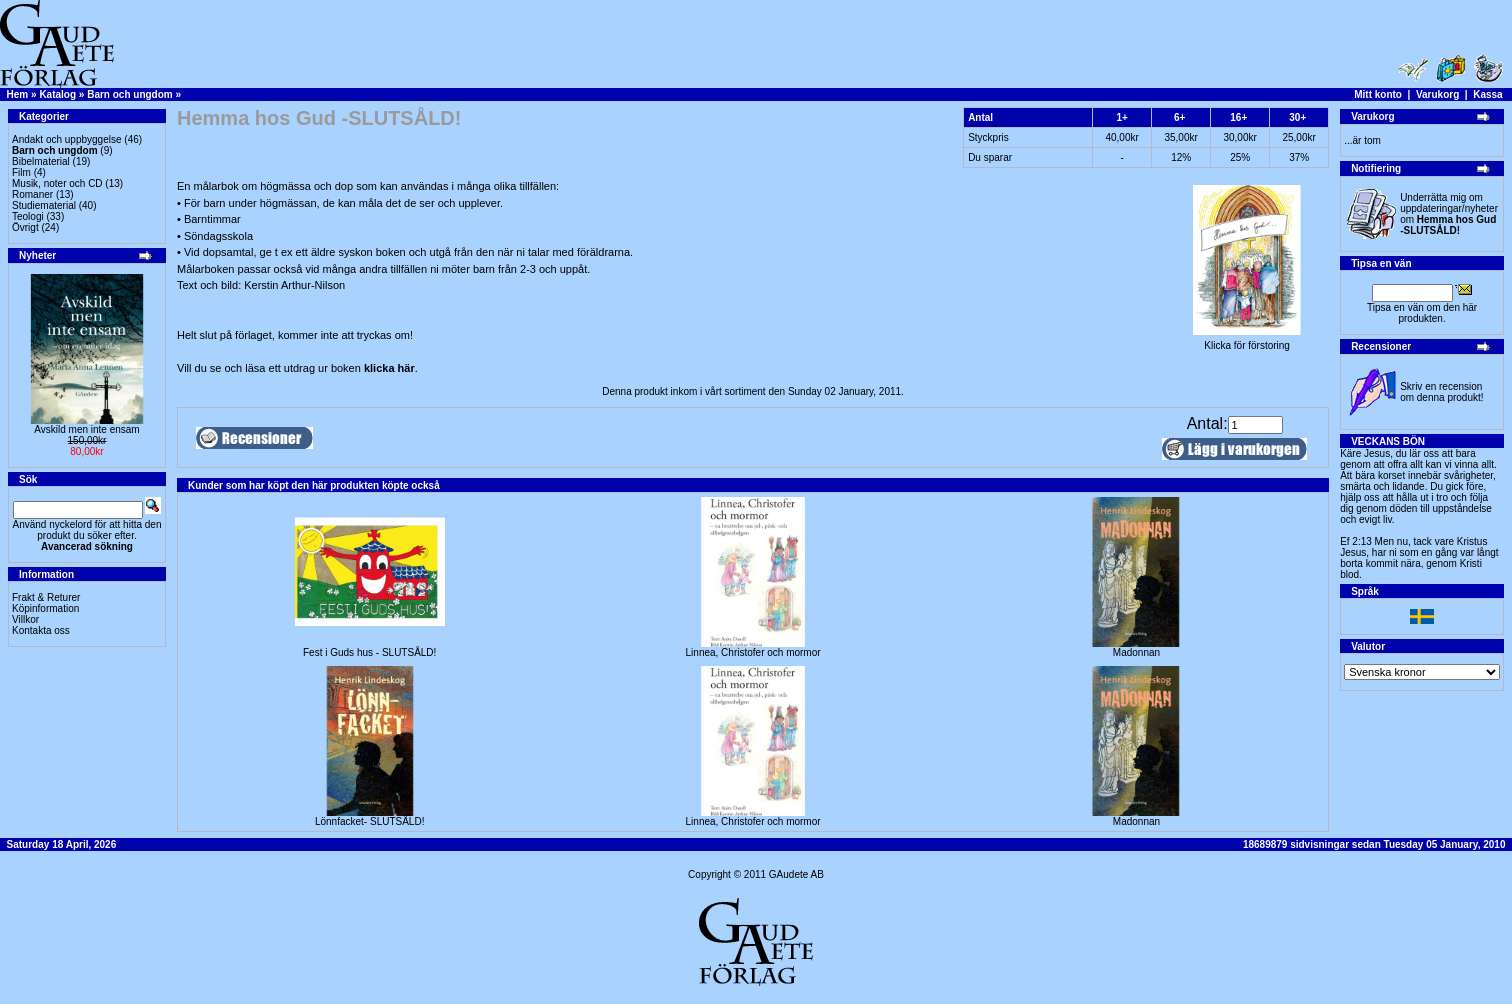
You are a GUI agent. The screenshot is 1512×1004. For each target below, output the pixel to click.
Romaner (32, 194)
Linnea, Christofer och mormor (753, 652)
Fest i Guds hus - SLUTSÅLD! (369, 652)
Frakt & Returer (46, 597)
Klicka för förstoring (1247, 341)
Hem (18, 94)
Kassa (1487, 94)
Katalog (57, 94)
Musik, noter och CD (57, 183)
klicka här (389, 368)
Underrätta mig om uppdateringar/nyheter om (1449, 214)
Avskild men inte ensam (86, 429)
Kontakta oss (41, 630)
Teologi (28, 216)
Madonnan (1136, 652)
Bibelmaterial (41, 161)
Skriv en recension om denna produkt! (1441, 392)
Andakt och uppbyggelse (67, 139)
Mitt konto (1378, 94)
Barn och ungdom (130, 94)
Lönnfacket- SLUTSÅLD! (370, 821)
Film (21, 172)
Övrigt (25, 227)
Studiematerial (44, 205)
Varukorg (1437, 94)
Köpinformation (45, 608)
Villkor (25, 619)
